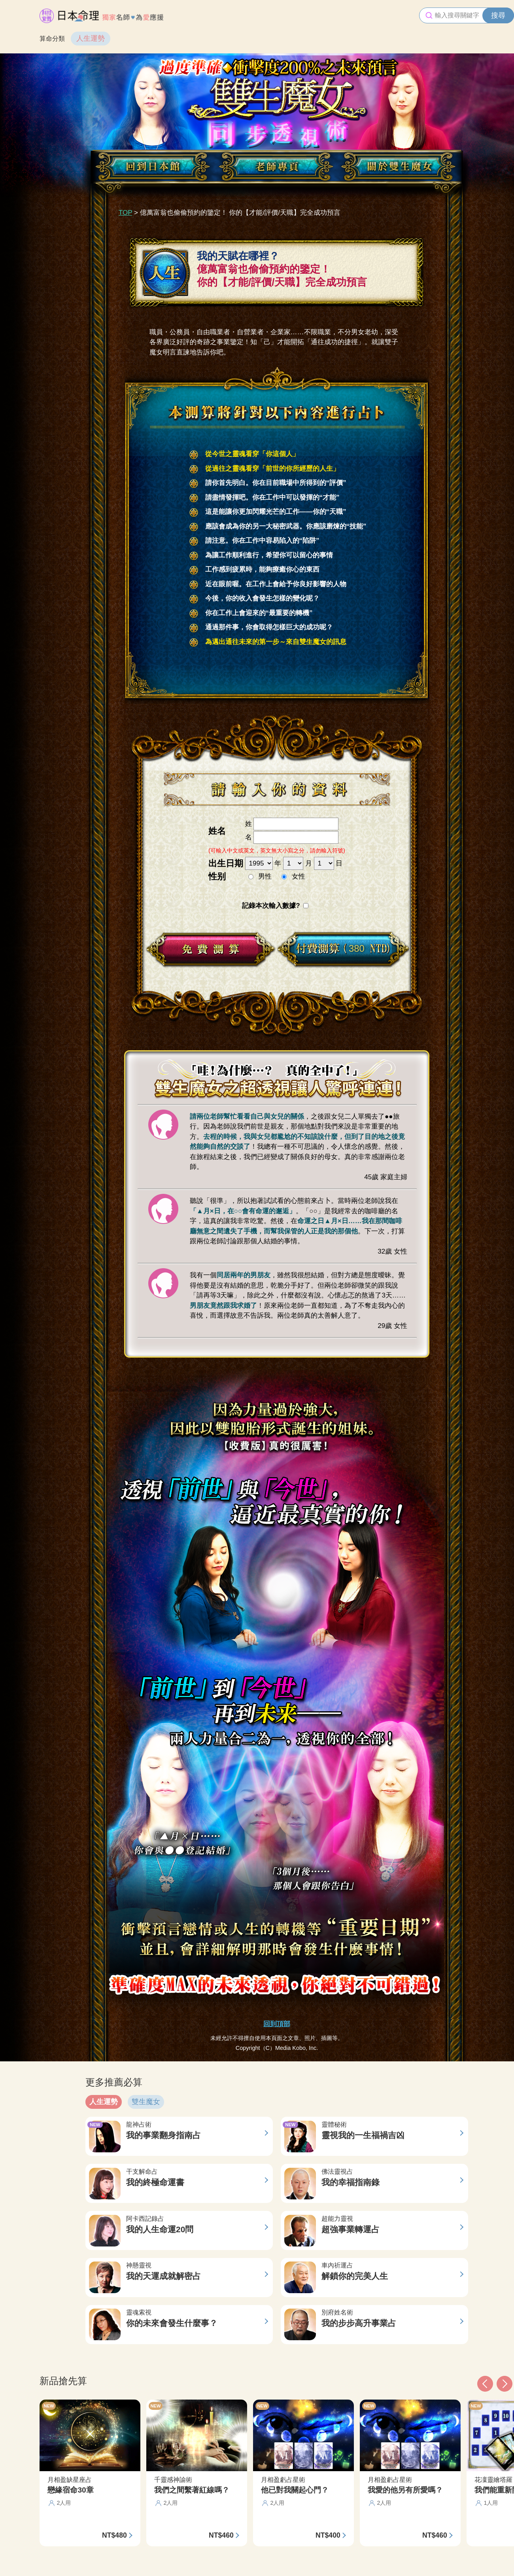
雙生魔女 (146, 2102)
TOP (125, 212)
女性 (298, 876)
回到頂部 (276, 2024)
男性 (265, 876)
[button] (485, 2384)
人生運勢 (90, 38)
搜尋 (498, 15)
